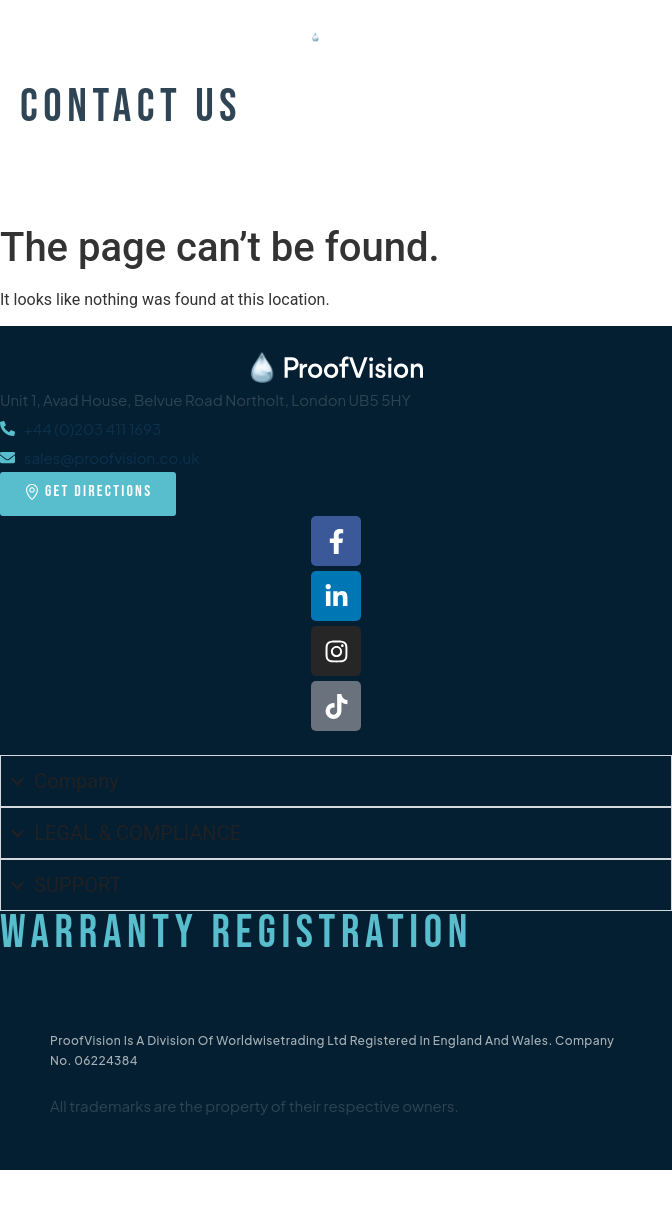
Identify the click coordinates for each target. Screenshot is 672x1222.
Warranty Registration (236, 933)
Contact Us (131, 107)
